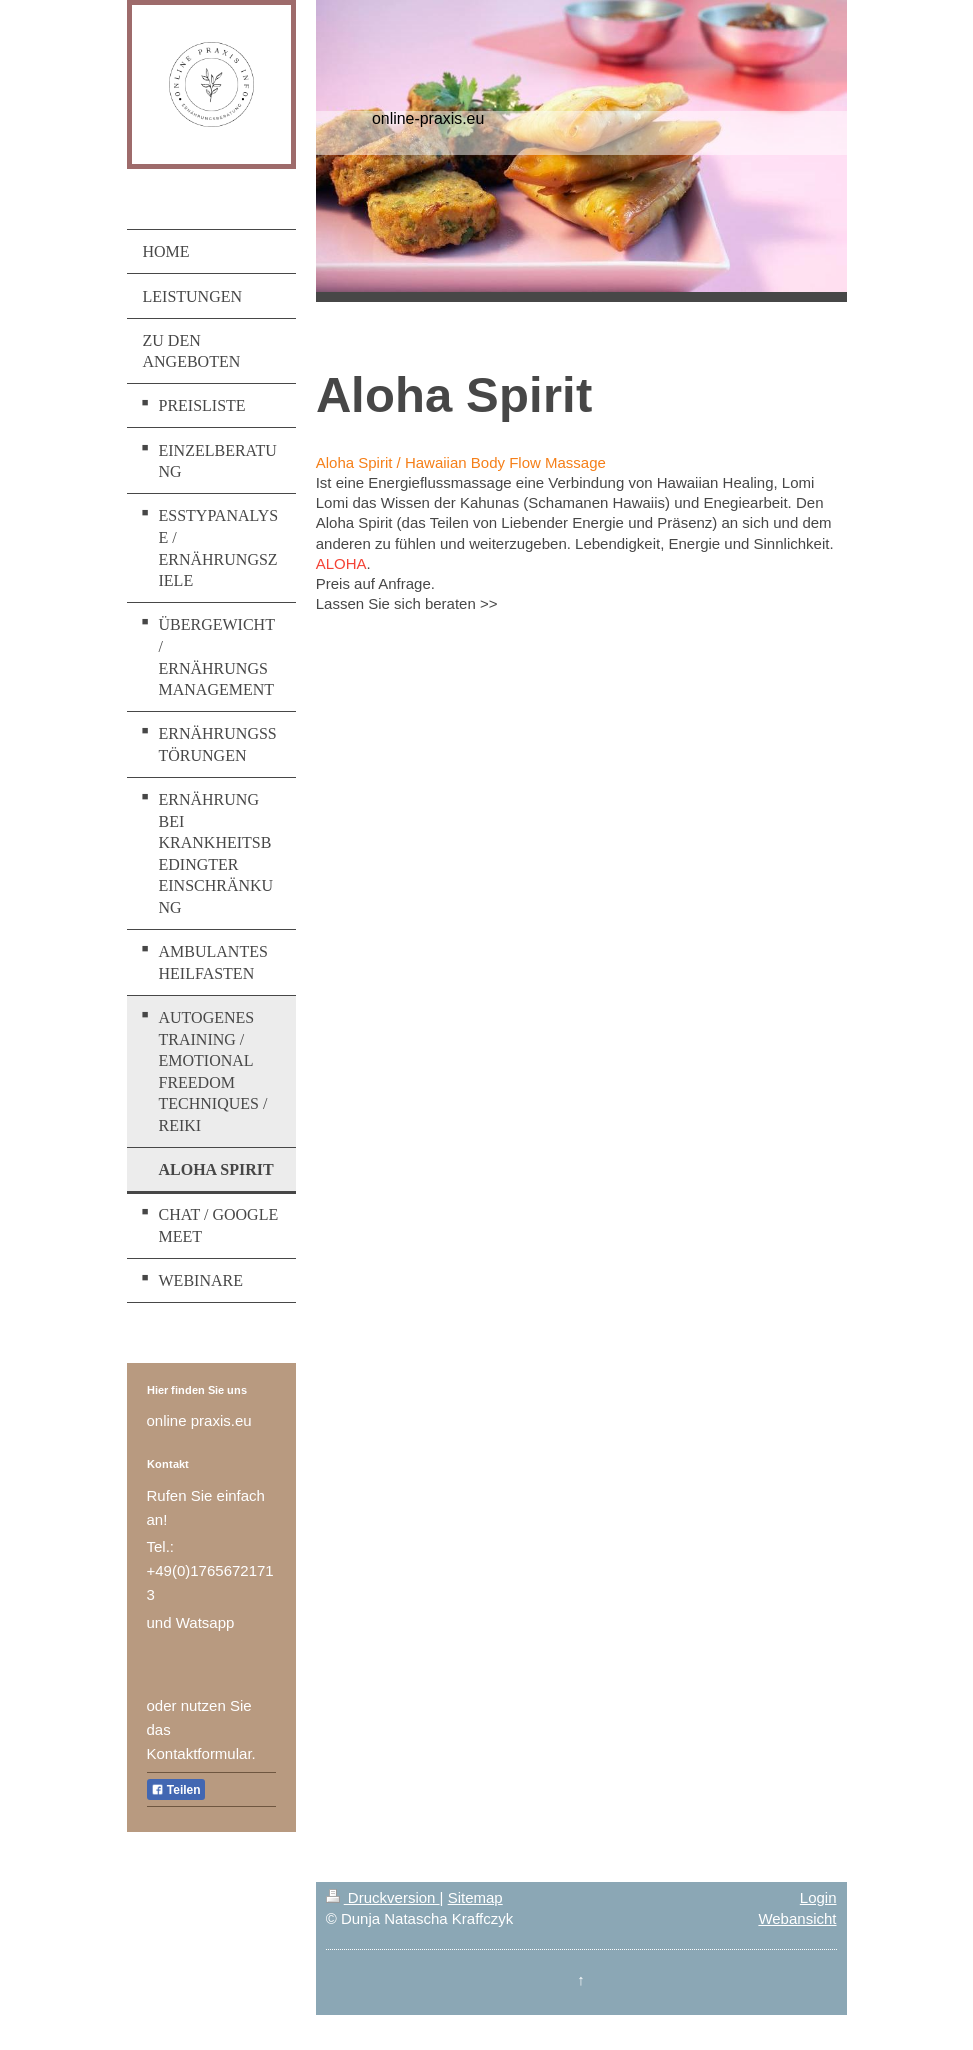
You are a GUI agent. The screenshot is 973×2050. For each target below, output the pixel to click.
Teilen (176, 1790)
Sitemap (475, 1897)
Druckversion (383, 1897)
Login (818, 1897)
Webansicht (797, 1918)
